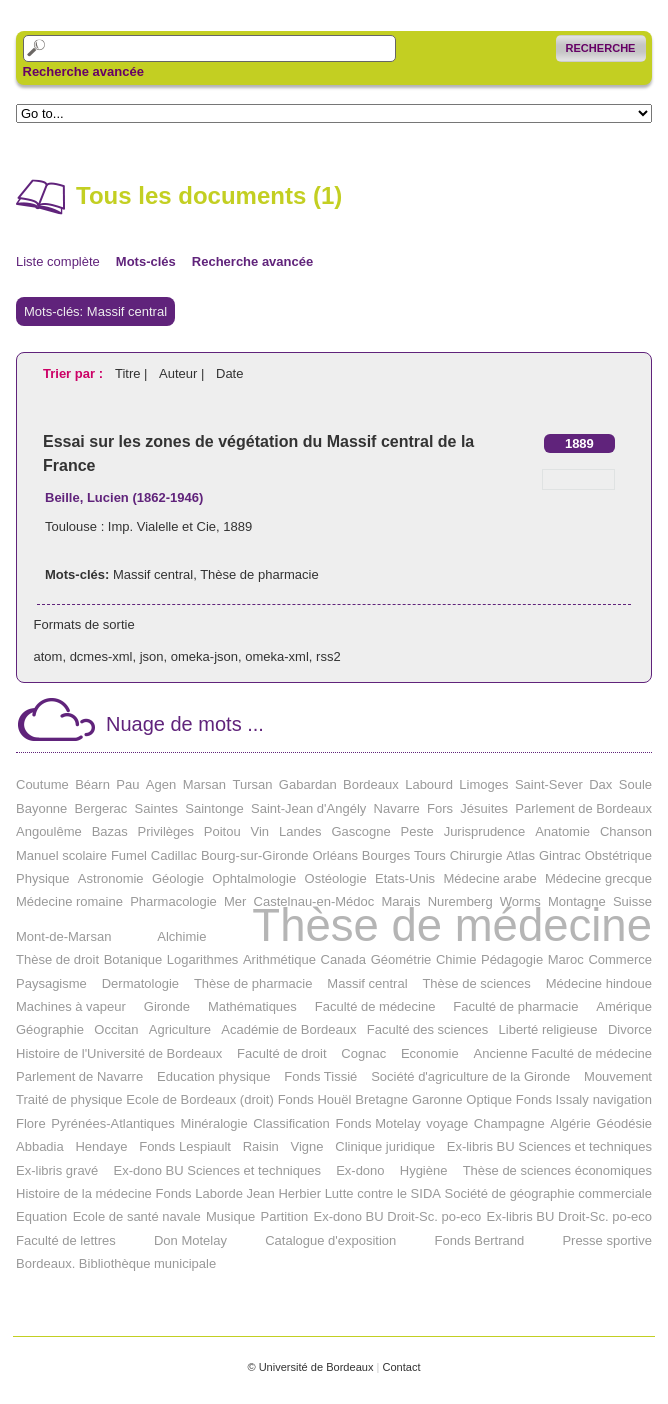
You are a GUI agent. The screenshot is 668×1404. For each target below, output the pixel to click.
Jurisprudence (485, 831)
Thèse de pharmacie (259, 574)
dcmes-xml (101, 656)
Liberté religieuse (548, 1029)
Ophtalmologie (254, 878)
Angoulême (49, 831)
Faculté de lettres (66, 1240)
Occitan (116, 1029)
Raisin (261, 1146)
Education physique (213, 1076)
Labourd (429, 784)
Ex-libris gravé (57, 1170)
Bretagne (381, 1099)
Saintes (156, 808)
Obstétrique (618, 855)
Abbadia (40, 1146)
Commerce (620, 959)
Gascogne (360, 831)
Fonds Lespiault (185, 1146)
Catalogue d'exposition (330, 1240)
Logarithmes (203, 959)
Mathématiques (252, 1006)
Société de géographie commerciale (548, 1193)
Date (229, 373)
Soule (635, 784)
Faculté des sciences (427, 1029)
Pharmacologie (173, 901)
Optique (489, 1099)
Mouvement (618, 1076)
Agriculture (180, 1029)
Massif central (153, 574)
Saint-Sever (549, 784)
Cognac (363, 1053)
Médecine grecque (598, 878)
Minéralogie (213, 1123)
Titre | (133, 373)
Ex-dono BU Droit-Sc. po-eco (398, 1216)
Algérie (570, 1123)
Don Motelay (190, 1240)
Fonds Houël (315, 1099)
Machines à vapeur (71, 1006)
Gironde (167, 1006)
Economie (430, 1053)
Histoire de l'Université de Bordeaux (119, 1053)
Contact (401, 1367)
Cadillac (174, 855)
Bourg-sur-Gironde (255, 855)
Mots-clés (146, 261)
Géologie (178, 878)
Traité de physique (69, 1099)
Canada (344, 959)
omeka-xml (277, 656)
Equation (41, 1216)
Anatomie (562, 831)
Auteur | (183, 373)
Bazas (110, 831)
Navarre (397, 808)
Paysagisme (51, 983)
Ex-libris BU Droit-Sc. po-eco (569, 1216)
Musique (230, 1216)
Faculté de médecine (375, 1006)
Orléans (335, 855)
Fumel (129, 855)
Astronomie (111, 878)
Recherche (601, 48)
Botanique (133, 959)
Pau (127, 784)
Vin (260, 831)
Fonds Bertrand (480, 1240)
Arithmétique (279, 959)
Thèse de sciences (476, 983)
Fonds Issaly (552, 1099)
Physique (42, 878)
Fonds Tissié (320, 1076)
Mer (235, 901)
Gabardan (308, 784)
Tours (430, 855)
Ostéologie (336, 878)
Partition (284, 1216)
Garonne (437, 1099)
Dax (600, 784)
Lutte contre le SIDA (383, 1193)
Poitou (222, 831)
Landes (300, 831)
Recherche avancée (83, 72)
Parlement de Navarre (79, 1076)
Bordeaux (371, 784)
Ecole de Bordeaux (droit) (199, 1099)
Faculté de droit (282, 1053)
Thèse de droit (57, 959)
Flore (31, 1123)
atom (48, 656)
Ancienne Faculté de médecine (562, 1053)
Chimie (456, 959)
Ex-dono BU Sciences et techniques (217, 1170)
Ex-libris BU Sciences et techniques (549, 1146)
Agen (161, 784)
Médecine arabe (489, 878)
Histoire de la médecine (84, 1193)
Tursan (252, 784)
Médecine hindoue (599, 983)
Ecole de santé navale (137, 1216)
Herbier (299, 1193)
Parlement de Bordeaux (583, 808)
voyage (447, 1123)
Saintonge (214, 808)
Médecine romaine (69, 901)
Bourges (386, 855)
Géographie (50, 1029)
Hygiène (424, 1170)
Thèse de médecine (452, 925)
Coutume (42, 784)
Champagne (509, 1123)
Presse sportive (607, 1240)
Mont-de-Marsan (63, 936)
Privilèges (166, 831)
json (152, 656)
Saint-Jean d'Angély (308, 808)
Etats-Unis (405, 878)
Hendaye (101, 1146)
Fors (440, 808)
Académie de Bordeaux (288, 1029)
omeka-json (204, 656)
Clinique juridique (385, 1146)
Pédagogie (512, 959)
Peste (417, 831)
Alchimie (181, 936)
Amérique (624, 1006)
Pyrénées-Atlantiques (113, 1123)
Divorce (630, 1029)
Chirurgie (476, 855)
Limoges (483, 784)
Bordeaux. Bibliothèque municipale (116, 1263)
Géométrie (401, 959)
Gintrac (560, 855)
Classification (291, 1123)
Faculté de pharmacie (515, 1006)
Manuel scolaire (61, 855)
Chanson (626, 831)
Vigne (307, 1146)
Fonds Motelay (377, 1123)
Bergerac (101, 808)
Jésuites (484, 808)
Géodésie (624, 1123)
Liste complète (58, 261)
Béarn (92, 784)
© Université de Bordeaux (310, 1367)
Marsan (204, 784)
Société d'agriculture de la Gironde (470, 1076)
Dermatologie (140, 983)
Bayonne (41, 808)
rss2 (328, 656)
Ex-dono (360, 1170)
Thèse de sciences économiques (557, 1170)
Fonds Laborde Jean (214, 1193)
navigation (622, 1099)
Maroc (566, 959)
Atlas (520, 855)
